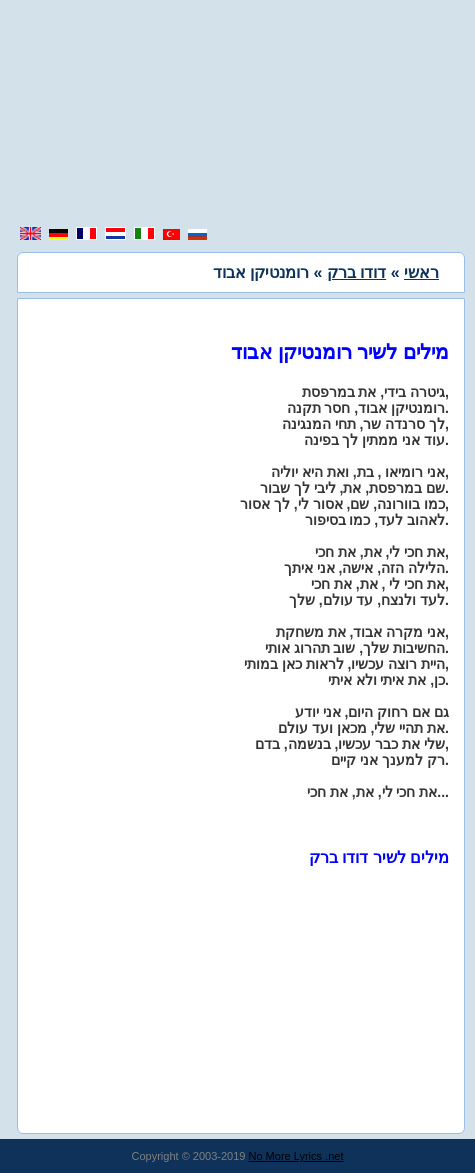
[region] (238, 115)
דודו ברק (356, 272)
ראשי (421, 272)
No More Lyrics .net (296, 1156)
